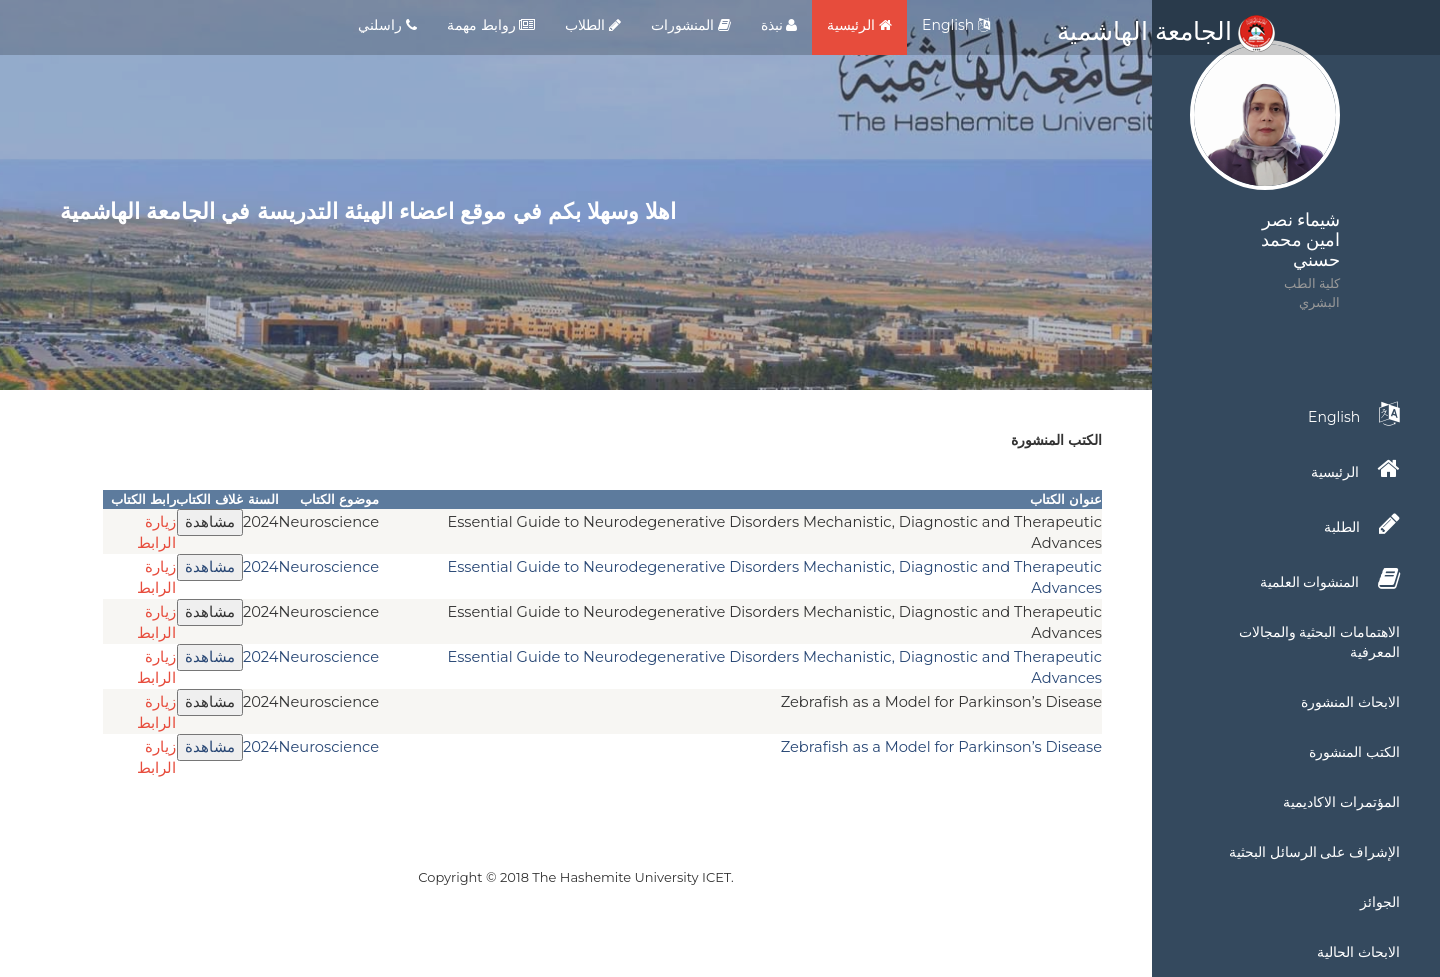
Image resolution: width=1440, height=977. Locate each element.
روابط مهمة (491, 25)
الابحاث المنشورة (1350, 702)
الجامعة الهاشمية (1166, 31)
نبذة (779, 25)
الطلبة (1362, 524)
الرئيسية (859, 25)
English (956, 25)
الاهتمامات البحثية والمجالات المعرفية (1319, 642)
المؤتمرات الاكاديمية (1341, 802)
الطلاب (593, 25)
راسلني (387, 25)
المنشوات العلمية (1330, 579)
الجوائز (1380, 902)
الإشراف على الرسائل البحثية (1314, 852)
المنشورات (691, 25)
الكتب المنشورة (1354, 752)
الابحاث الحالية (1358, 952)
